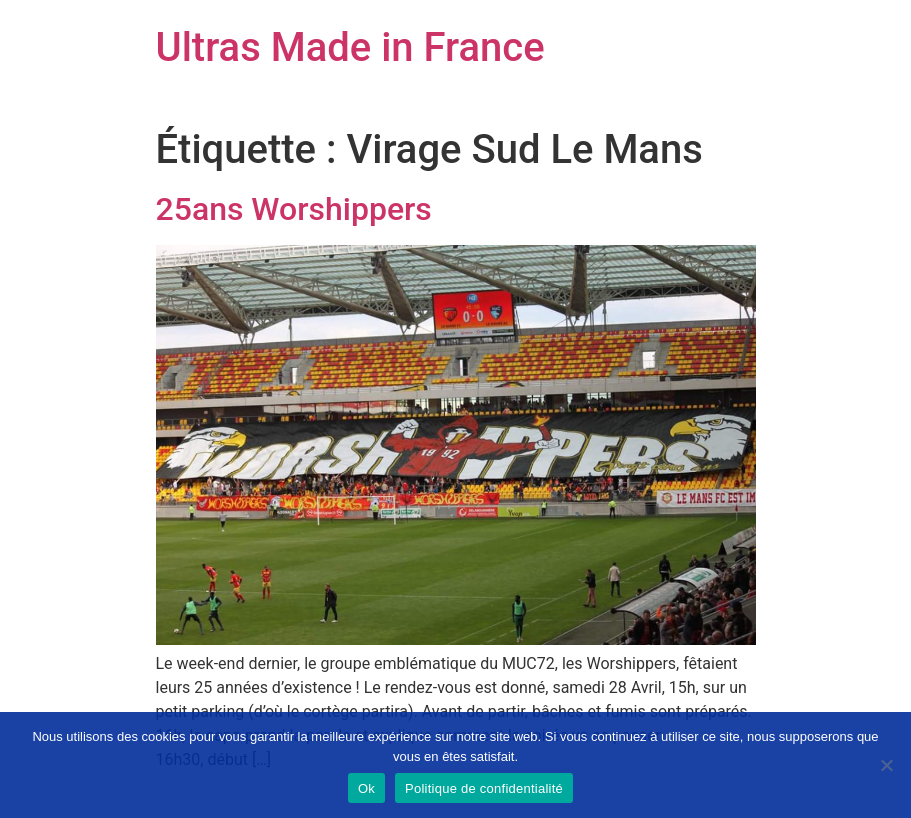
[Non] (886, 765)
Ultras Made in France (350, 47)
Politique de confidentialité (484, 788)
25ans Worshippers (294, 209)
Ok (366, 788)
